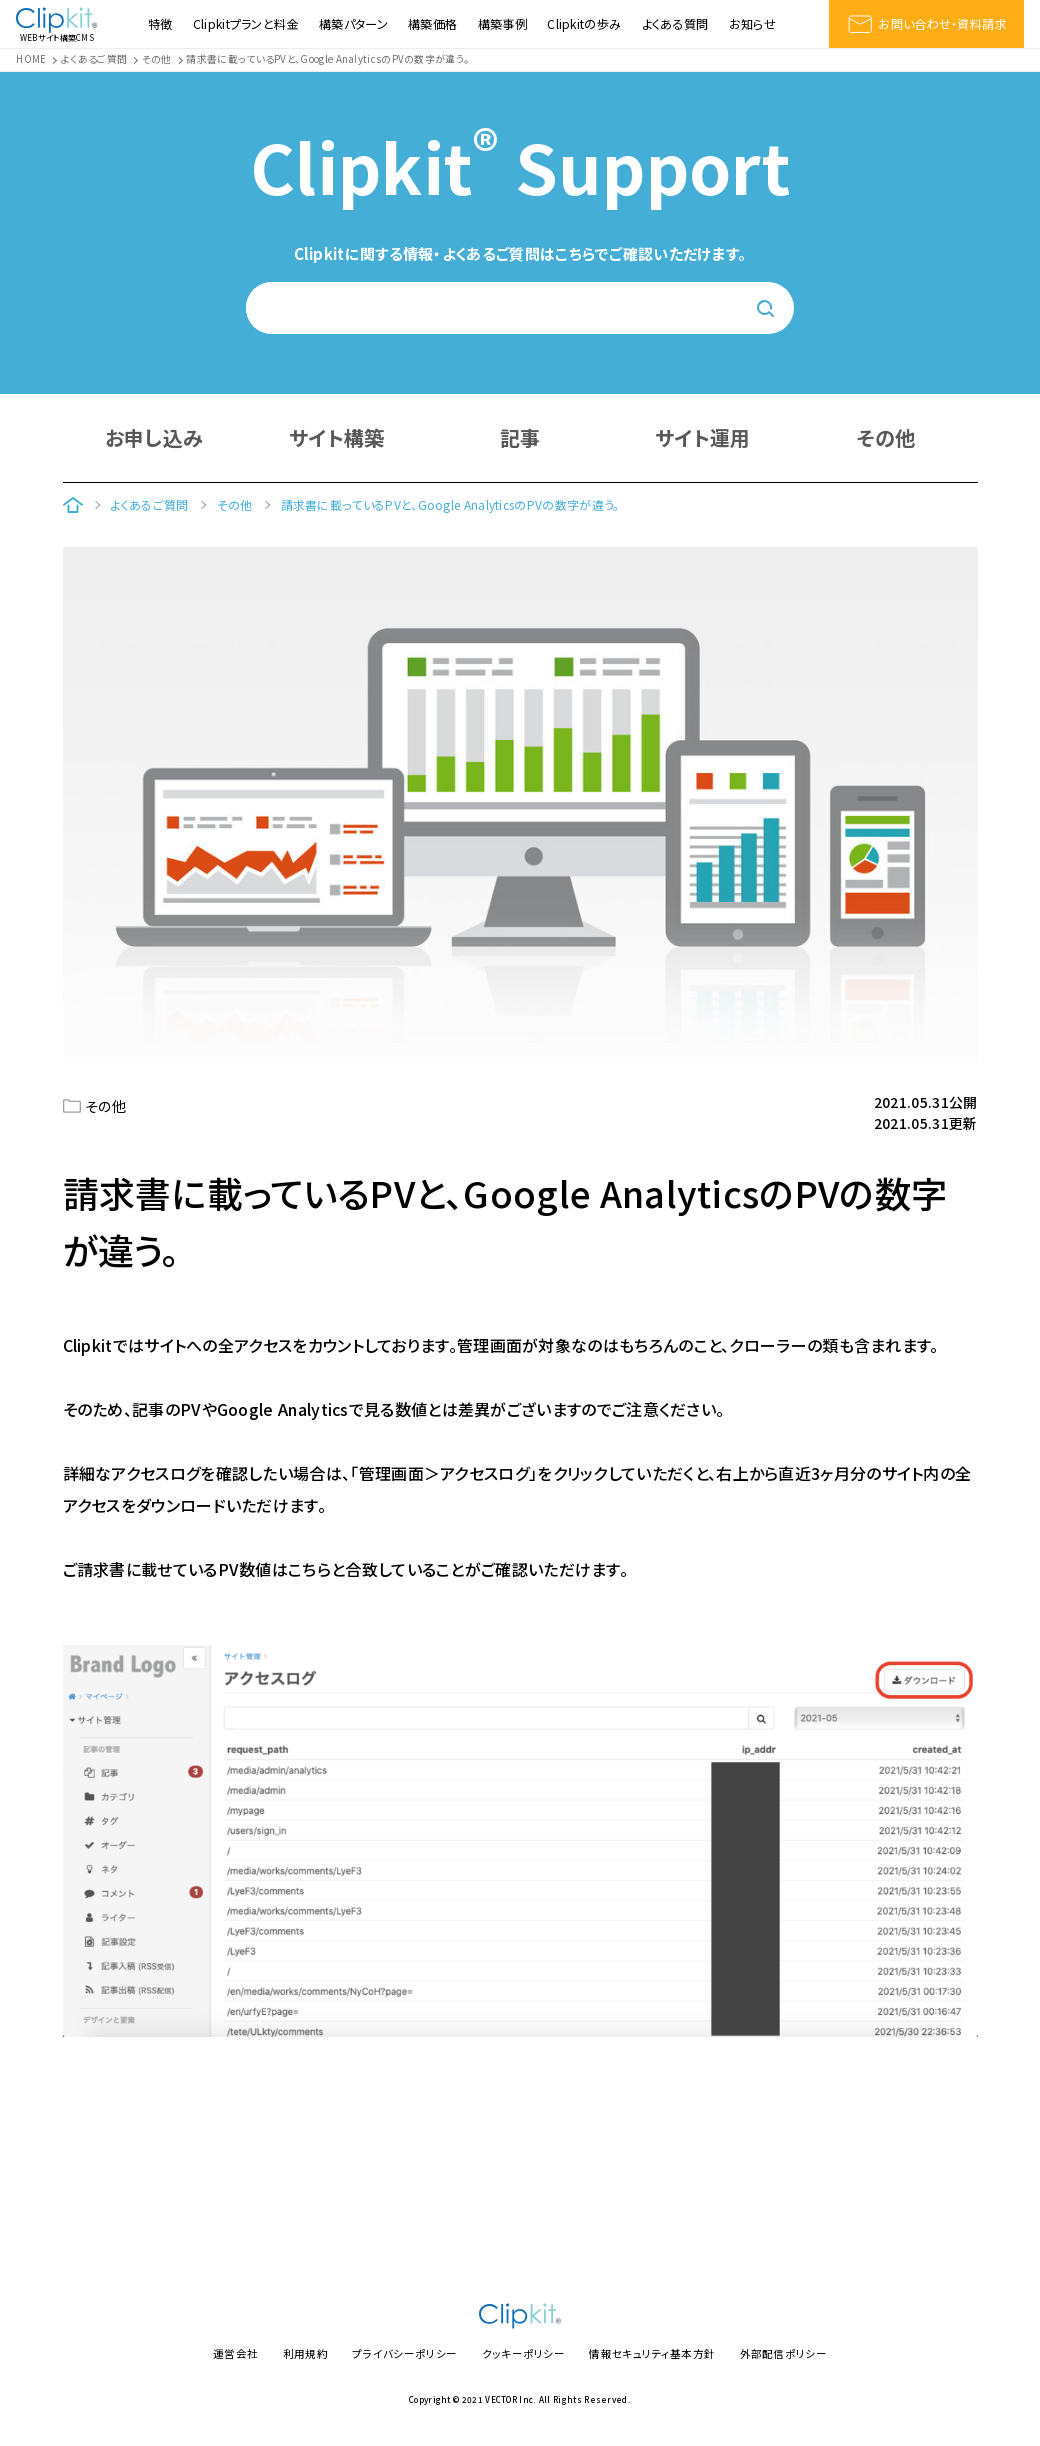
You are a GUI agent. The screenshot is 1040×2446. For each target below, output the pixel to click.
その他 (886, 437)
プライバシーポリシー (404, 2353)
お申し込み (154, 437)
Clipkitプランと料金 (246, 24)
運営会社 (235, 2353)
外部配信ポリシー (783, 2353)
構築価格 (432, 24)
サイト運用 (703, 437)
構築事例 (502, 24)
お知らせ (752, 24)
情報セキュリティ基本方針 (652, 2353)
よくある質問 (675, 24)
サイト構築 (337, 437)
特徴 (160, 24)
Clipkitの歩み (584, 24)
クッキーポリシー (523, 2353)
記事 (520, 437)
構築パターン (353, 24)
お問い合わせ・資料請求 (926, 24)
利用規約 (305, 2353)
